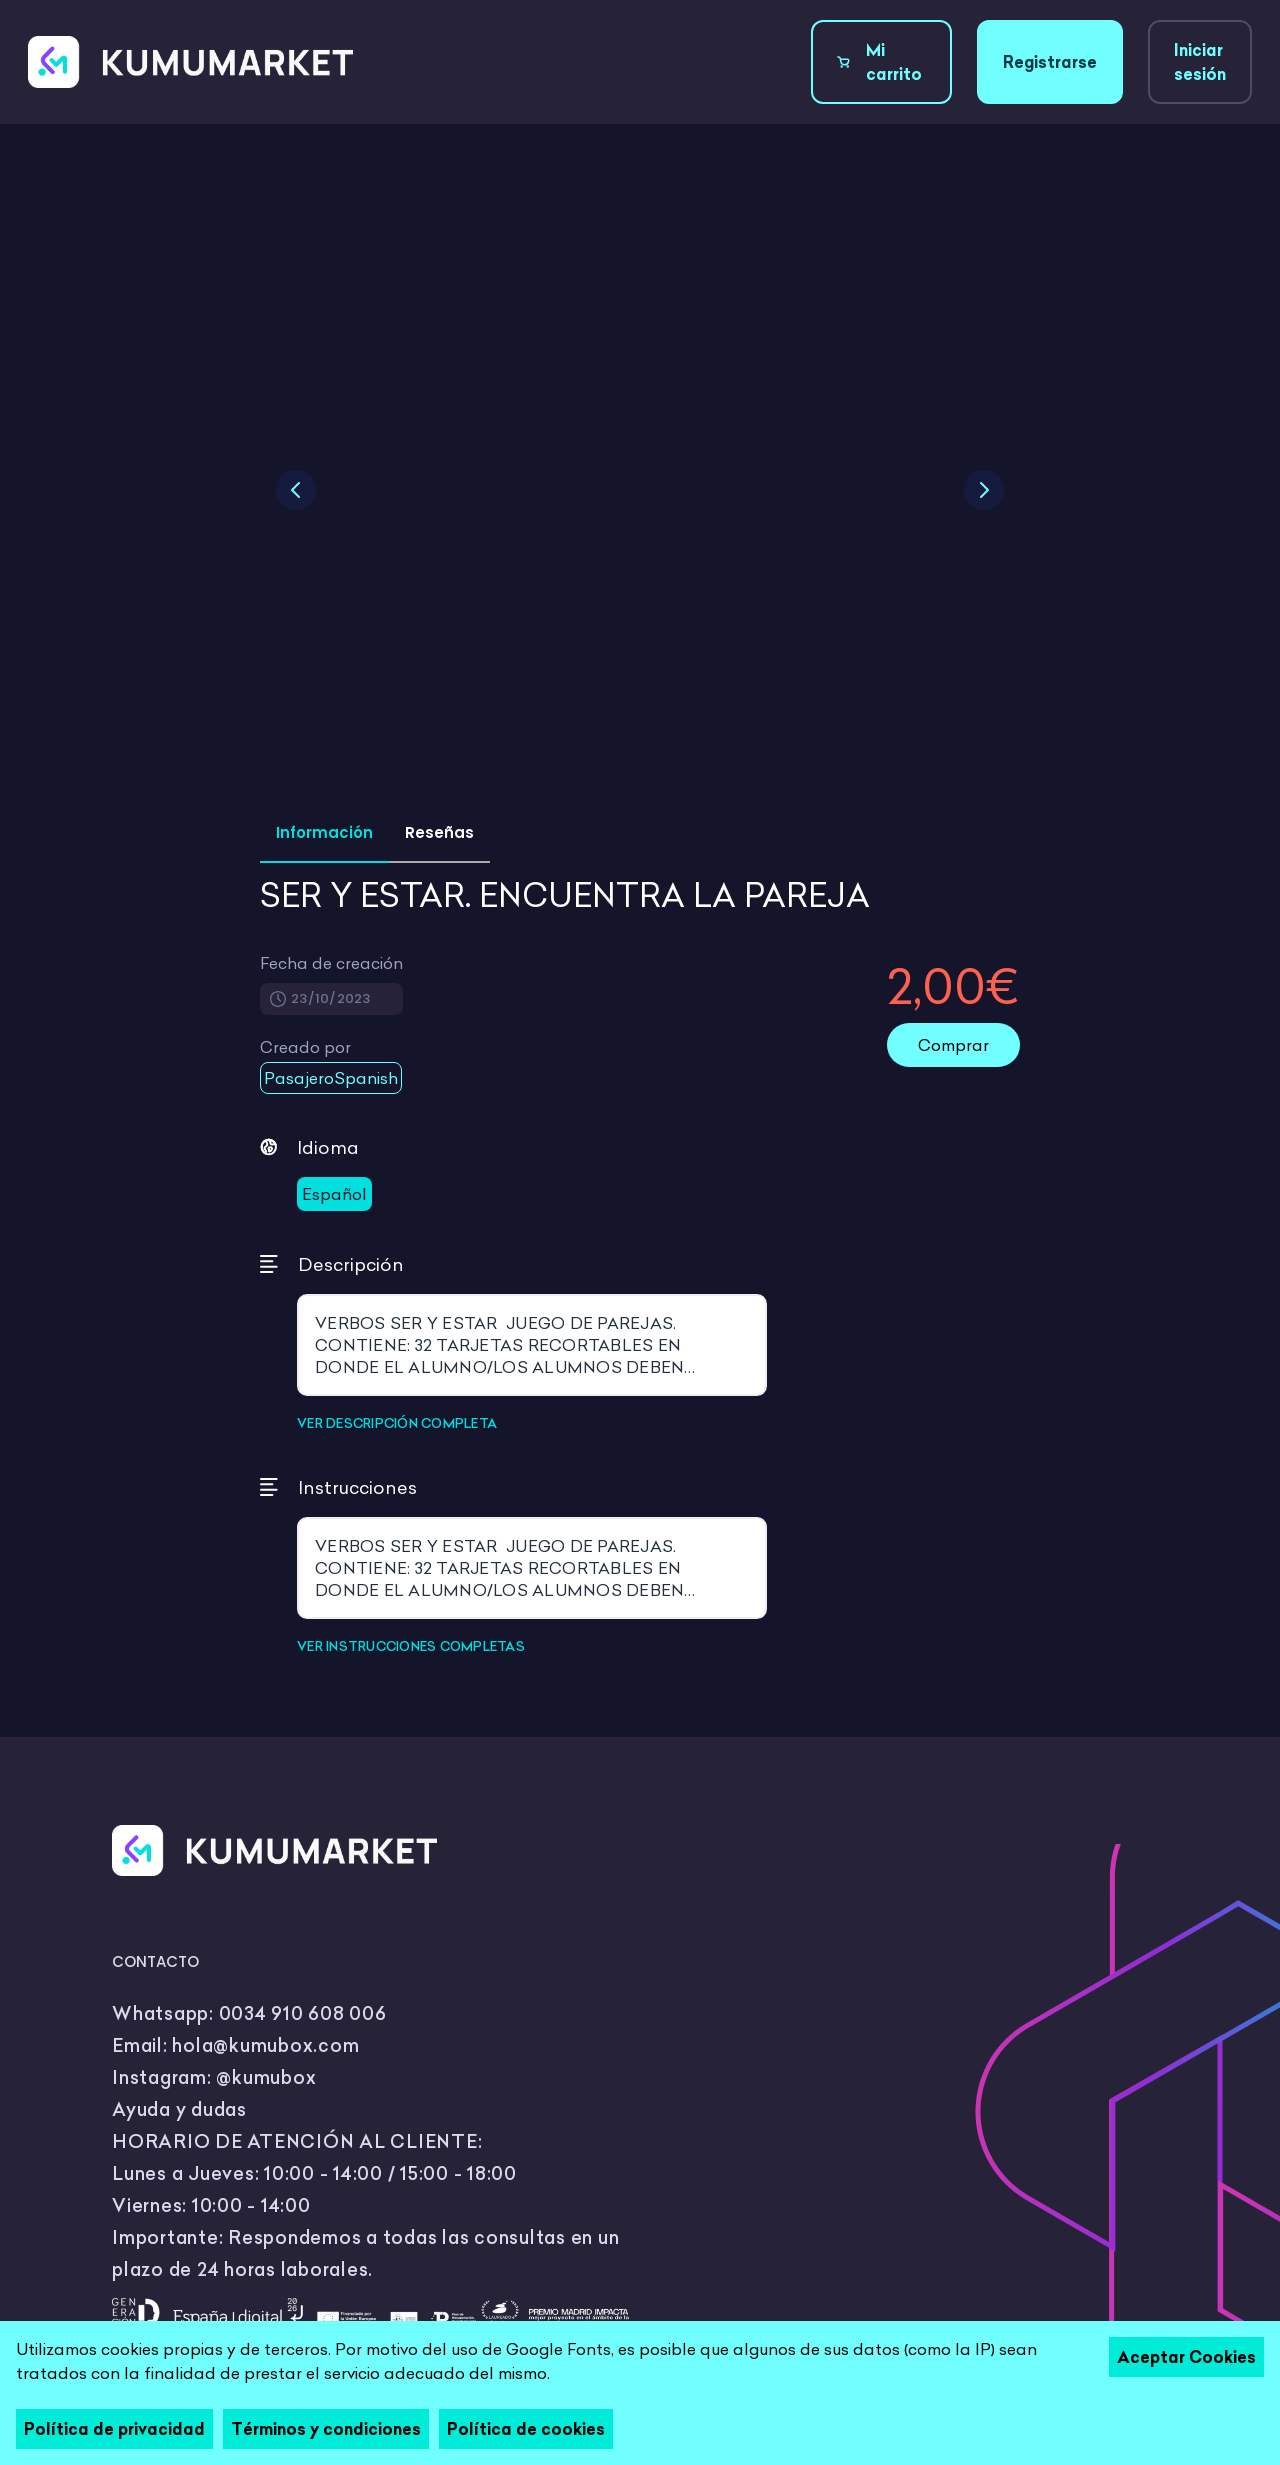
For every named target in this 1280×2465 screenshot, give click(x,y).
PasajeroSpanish (331, 1078)
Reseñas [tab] (439, 832)
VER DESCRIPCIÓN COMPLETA (397, 1423)
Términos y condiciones (326, 2429)
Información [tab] (324, 832)
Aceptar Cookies (1186, 2357)
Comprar (953, 1045)
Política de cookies (526, 2429)
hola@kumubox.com (265, 2045)
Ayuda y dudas (179, 2109)
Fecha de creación (331, 963)
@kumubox (266, 2077)
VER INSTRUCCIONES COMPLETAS (411, 1646)
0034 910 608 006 (303, 2013)
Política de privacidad (114, 2429)
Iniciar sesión (1200, 62)
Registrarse (1050, 62)
